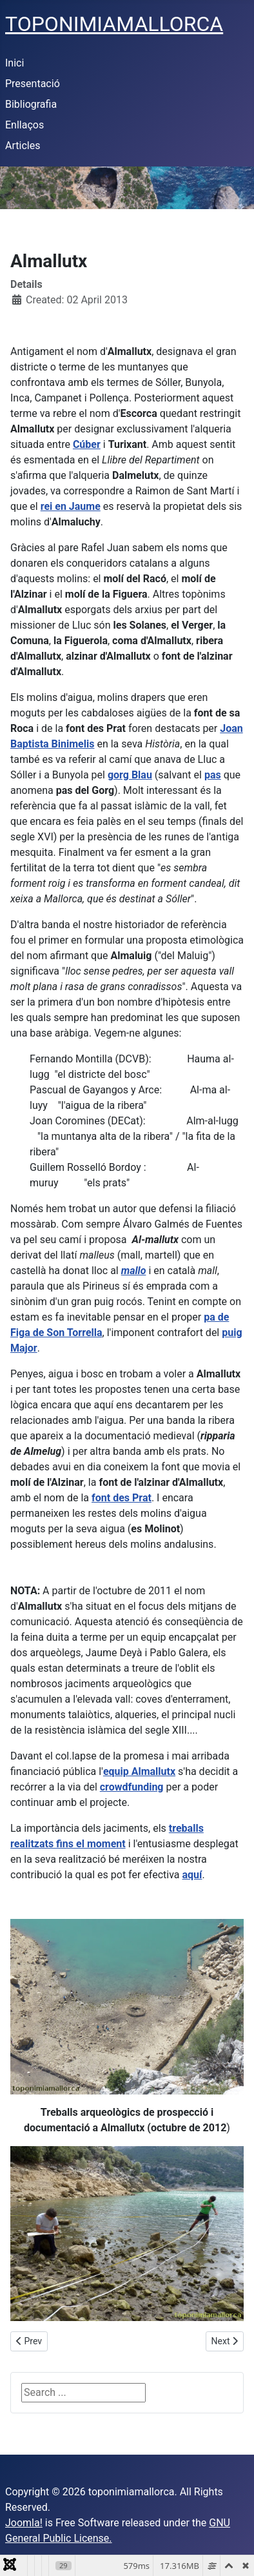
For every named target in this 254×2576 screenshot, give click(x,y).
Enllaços (24, 125)
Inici (14, 63)
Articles (22, 145)
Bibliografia (31, 104)
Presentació (32, 83)
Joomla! (24, 2523)
